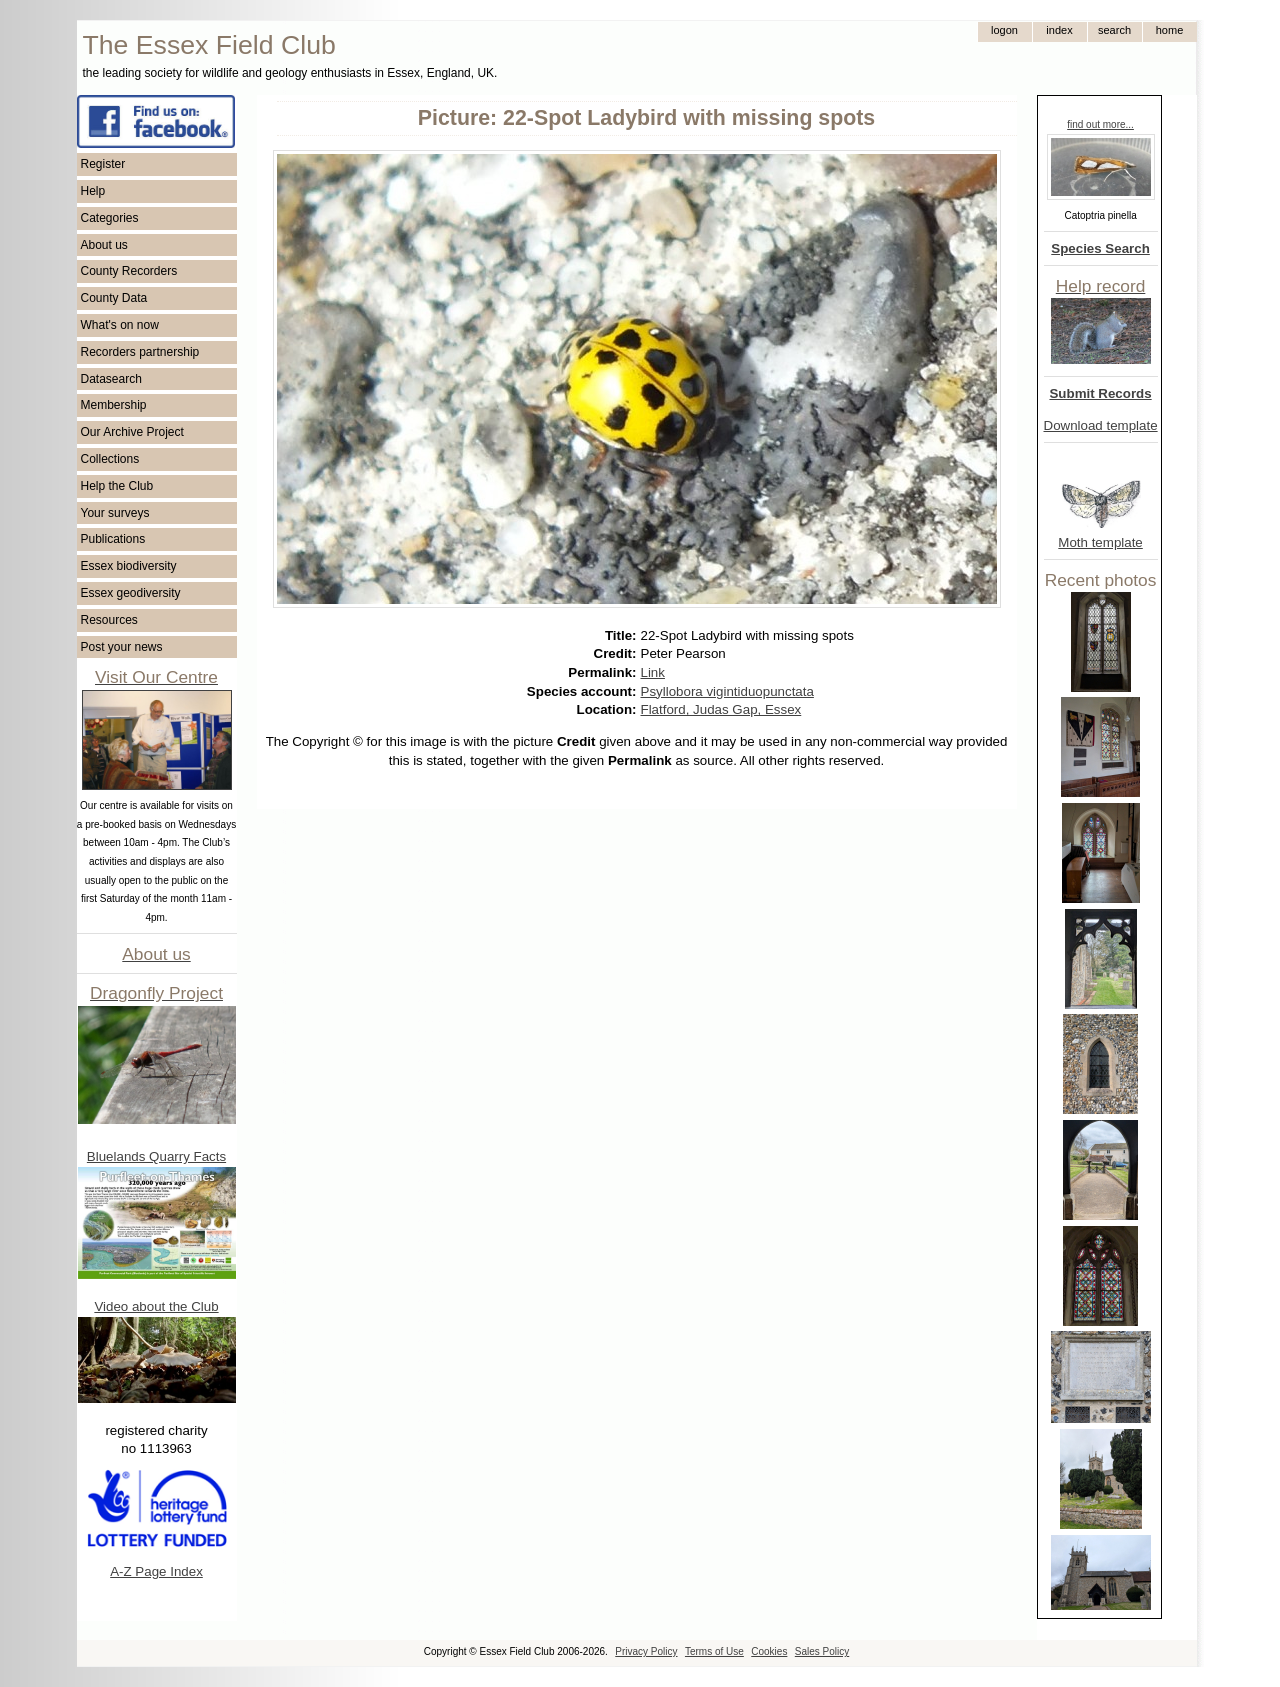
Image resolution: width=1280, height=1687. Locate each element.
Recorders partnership (140, 352)
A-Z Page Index (156, 1571)
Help (93, 191)
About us (104, 245)
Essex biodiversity (129, 566)
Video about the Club (156, 1306)
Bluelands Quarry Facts (156, 1156)
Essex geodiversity (131, 593)
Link (653, 672)
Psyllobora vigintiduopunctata (727, 691)
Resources (109, 620)
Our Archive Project (132, 432)
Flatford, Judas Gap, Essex (721, 709)
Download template (1101, 425)
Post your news (122, 647)
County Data (114, 298)
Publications (113, 539)
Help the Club (117, 486)
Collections (110, 459)
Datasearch (111, 379)
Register (103, 164)
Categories (110, 218)
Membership (114, 405)
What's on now (120, 325)
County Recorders (129, 271)
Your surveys (115, 513)
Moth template (1100, 542)
